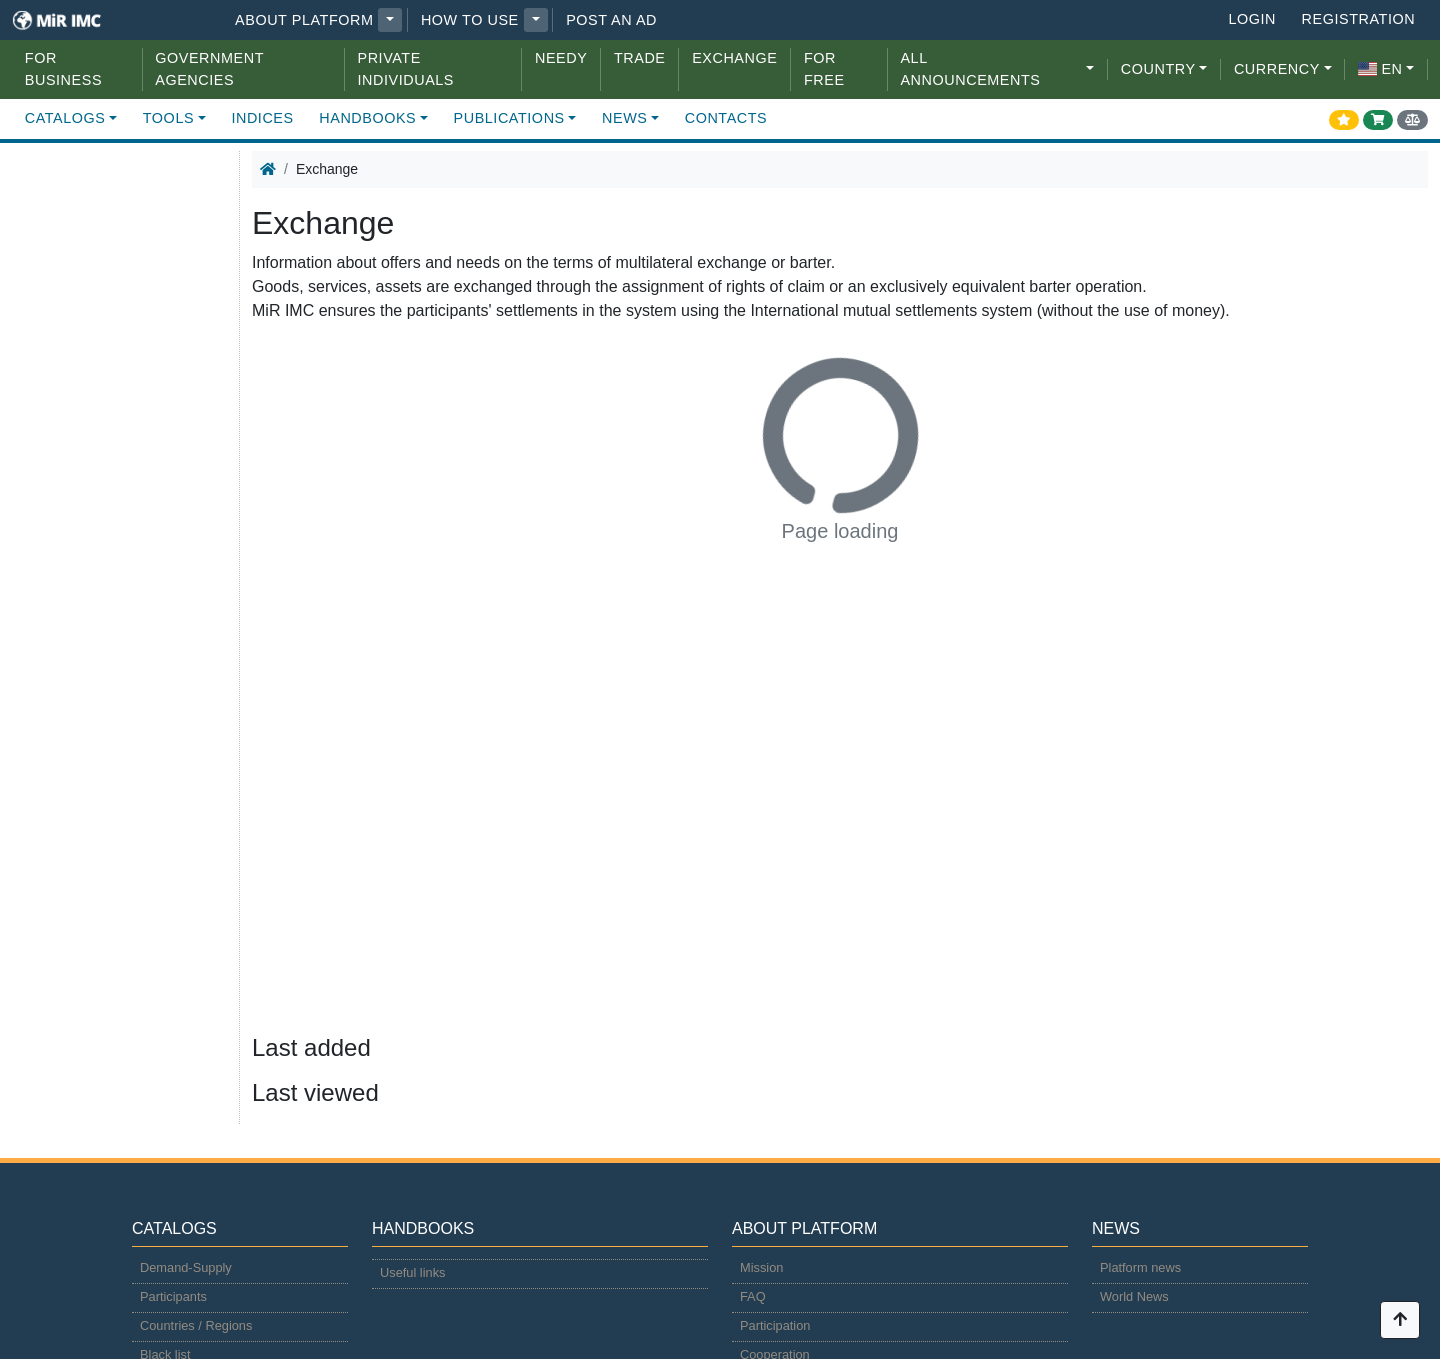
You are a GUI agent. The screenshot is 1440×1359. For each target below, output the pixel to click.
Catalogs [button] (65, 118)
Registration (1359, 19)
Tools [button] (168, 118)
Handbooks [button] (367, 118)
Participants (173, 1296)
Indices (262, 118)
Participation (775, 1325)
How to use (470, 20)
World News (1134, 1296)
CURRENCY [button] (1277, 69)
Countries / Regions (196, 1325)
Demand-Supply (186, 1267)
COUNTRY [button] (1158, 69)
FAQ (753, 1296)
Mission (761, 1267)
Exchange (734, 58)
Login (1252, 19)
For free (824, 69)
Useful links (412, 1272)
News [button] (624, 118)
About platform (304, 20)
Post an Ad (611, 20)
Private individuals (406, 69)
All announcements (970, 69)
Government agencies (209, 69)
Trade (640, 58)
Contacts (726, 118)
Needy (561, 58)
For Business (63, 69)
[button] (390, 20)
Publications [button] (509, 118)
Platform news (1140, 1267)
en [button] (1380, 69)
